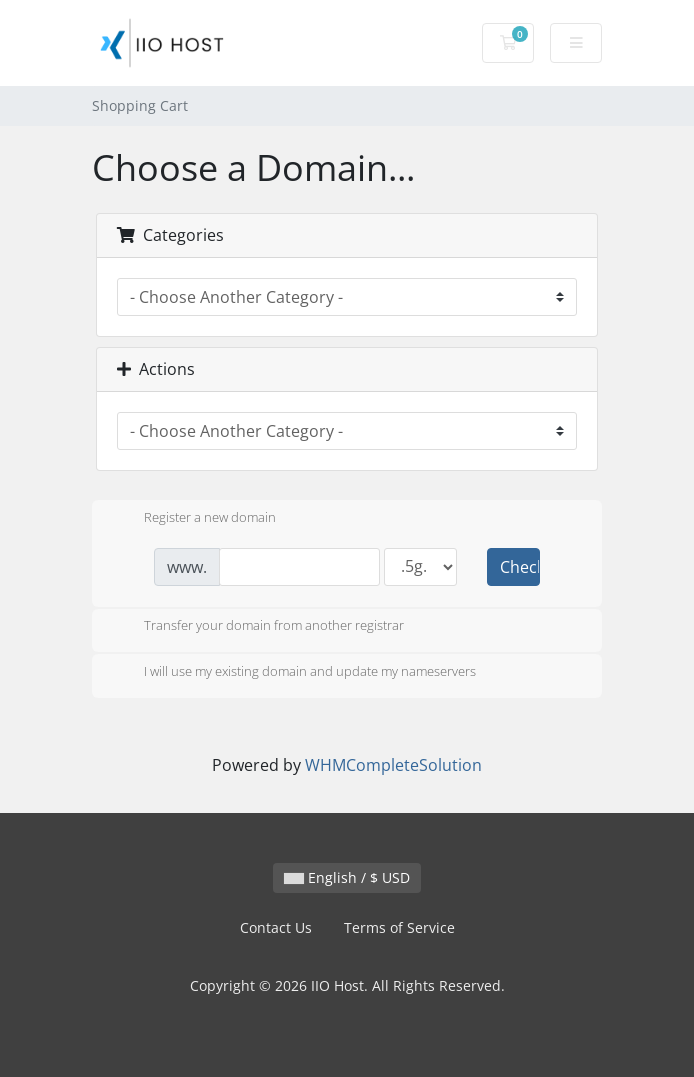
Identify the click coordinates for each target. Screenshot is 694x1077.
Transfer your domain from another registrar (258, 627)
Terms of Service (399, 927)
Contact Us (276, 927)
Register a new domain (194, 519)
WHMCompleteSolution (393, 765)
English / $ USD (347, 877)
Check (520, 567)
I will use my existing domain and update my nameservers (294, 673)
